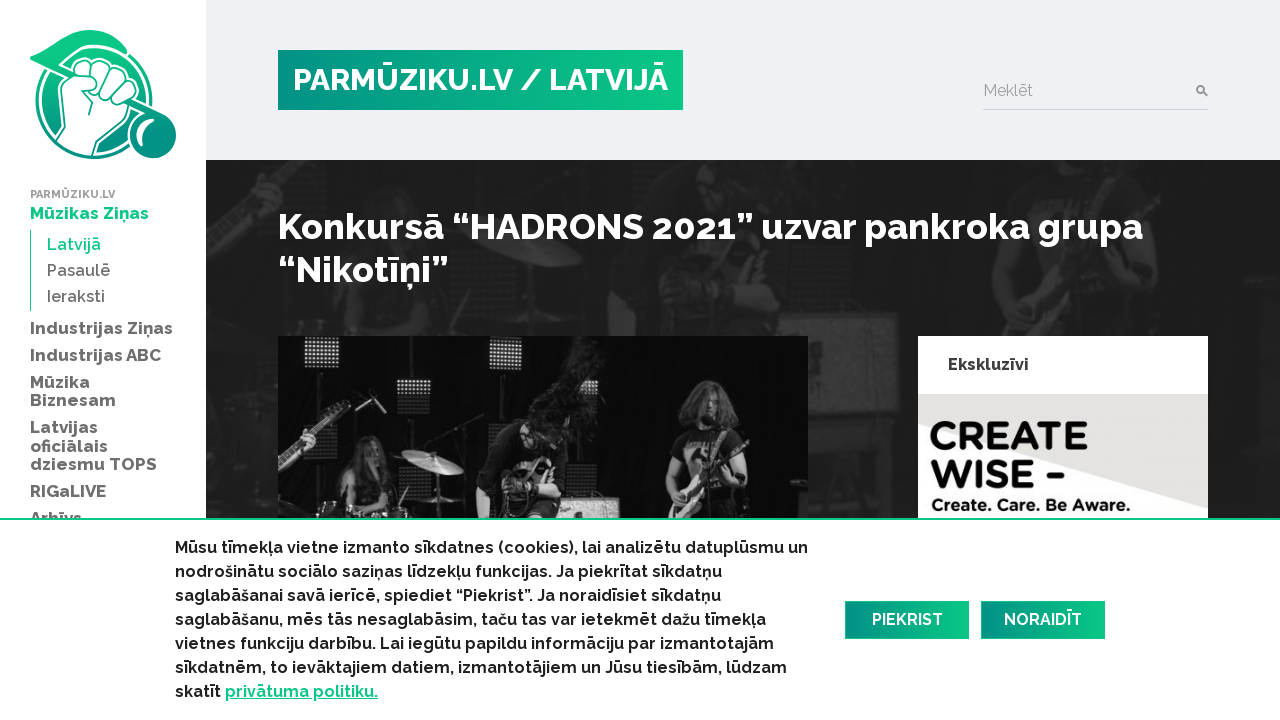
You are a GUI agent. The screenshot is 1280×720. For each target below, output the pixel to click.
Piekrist (907, 619)
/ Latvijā (594, 79)
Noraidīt (1043, 619)
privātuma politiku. (301, 691)
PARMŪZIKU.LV (403, 79)
